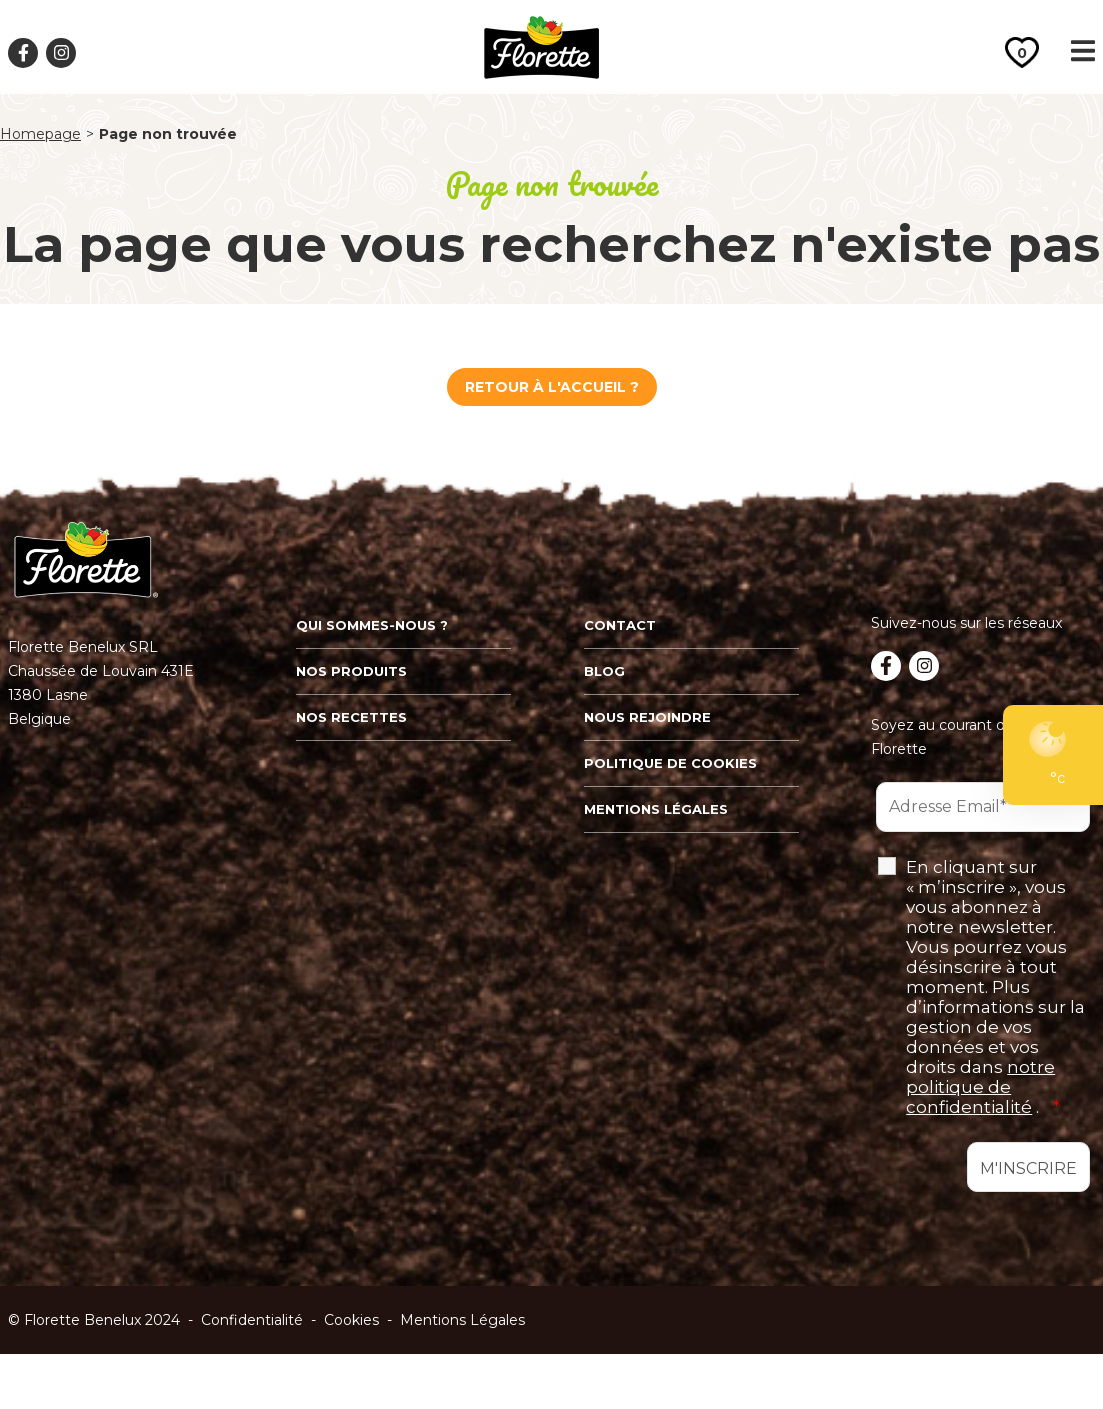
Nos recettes (351, 717)
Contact (620, 625)
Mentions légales (656, 809)
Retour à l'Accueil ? (552, 387)
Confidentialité (252, 1320)
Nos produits (351, 671)
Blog (604, 671)
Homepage (40, 134)
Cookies (351, 1320)
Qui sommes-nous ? (372, 625)
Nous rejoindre (647, 717)
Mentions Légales (462, 1320)
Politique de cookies (670, 763)
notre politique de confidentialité (980, 1087)
